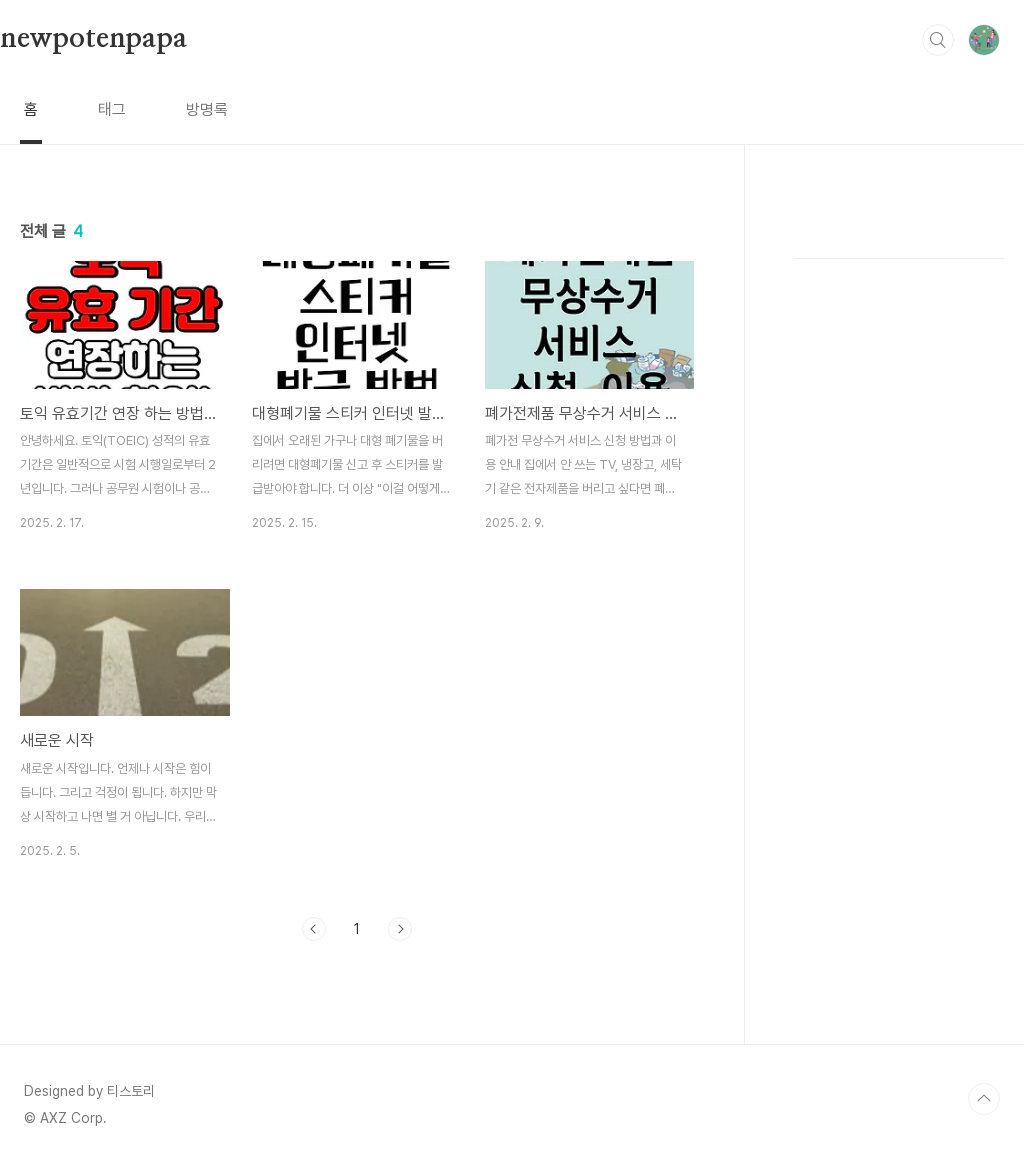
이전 (314, 929)
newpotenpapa (93, 39)
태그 (112, 109)
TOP (984, 1099)
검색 (938, 40)
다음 (400, 929)
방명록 (207, 109)
